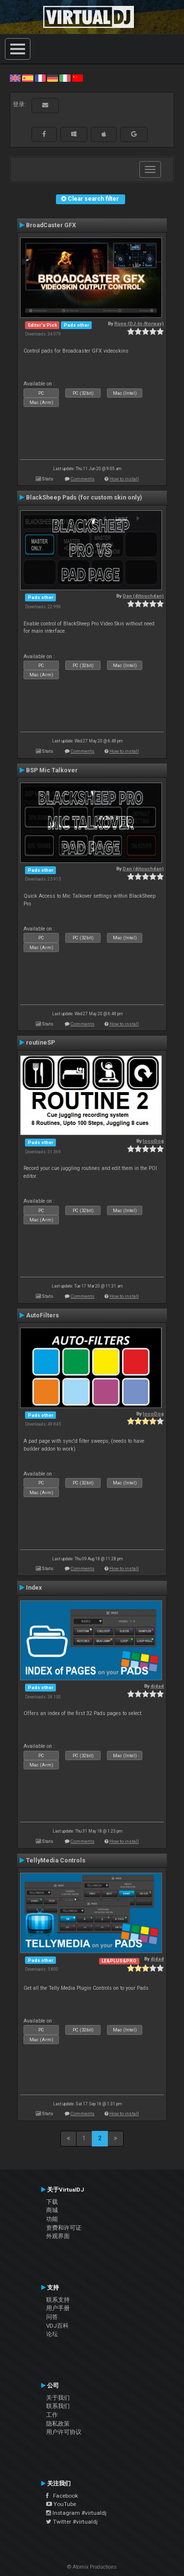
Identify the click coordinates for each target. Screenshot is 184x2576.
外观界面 (58, 2236)
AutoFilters (42, 1315)
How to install (124, 478)
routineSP (40, 1042)
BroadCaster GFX (51, 225)
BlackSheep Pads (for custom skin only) (84, 497)
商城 (52, 2210)
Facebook (62, 2495)
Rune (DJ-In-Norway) (139, 323)
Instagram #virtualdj (76, 2512)
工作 (52, 2414)
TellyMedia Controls (55, 1860)
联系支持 (58, 2299)
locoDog (153, 1141)
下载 (52, 2201)
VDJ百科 (57, 2325)
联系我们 (58, 2406)
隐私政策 (58, 2423)
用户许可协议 (63, 2432)
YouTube (61, 2504)
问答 (52, 2317)
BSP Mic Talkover (52, 770)
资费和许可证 (63, 2227)
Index (34, 1587)
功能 (52, 2219)
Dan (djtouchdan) (143, 595)
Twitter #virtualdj (72, 2521)
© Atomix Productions (92, 2567)
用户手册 (58, 2308)
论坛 (52, 2334)
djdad (157, 1686)
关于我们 (58, 2397)
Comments (83, 478)
